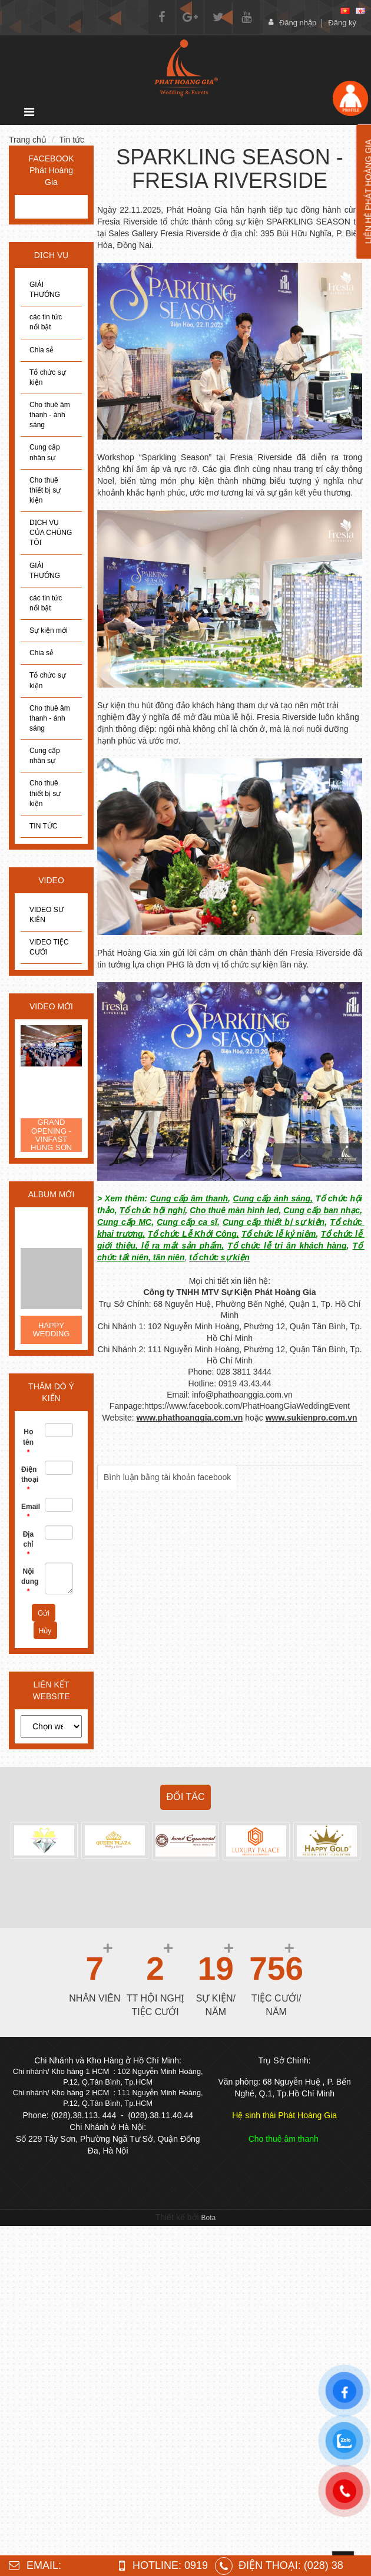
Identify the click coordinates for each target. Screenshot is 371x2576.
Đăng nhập (297, 22)
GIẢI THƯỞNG (44, 289)
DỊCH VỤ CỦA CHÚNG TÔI (50, 532)
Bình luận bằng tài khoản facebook (167, 1477)
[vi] (345, 11)
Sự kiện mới (48, 630)
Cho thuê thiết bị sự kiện (45, 490)
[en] (360, 11)
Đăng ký (342, 22)
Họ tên (28, 1442)
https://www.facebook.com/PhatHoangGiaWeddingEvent (247, 1406)
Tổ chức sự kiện (47, 377)
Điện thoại (28, 1479)
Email (28, 1511)
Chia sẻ (41, 350)
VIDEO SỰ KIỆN (46, 915)
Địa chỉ (28, 1544)
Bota (208, 2218)
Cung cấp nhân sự (44, 452)
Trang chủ (28, 139)
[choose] (51, 1726)
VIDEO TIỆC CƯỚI (49, 947)
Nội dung (28, 1581)
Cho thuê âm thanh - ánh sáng (49, 415)
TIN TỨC (43, 826)
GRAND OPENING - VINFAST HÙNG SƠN (51, 1135)
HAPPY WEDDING (51, 1329)
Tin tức (71, 139)
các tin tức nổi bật (45, 322)
